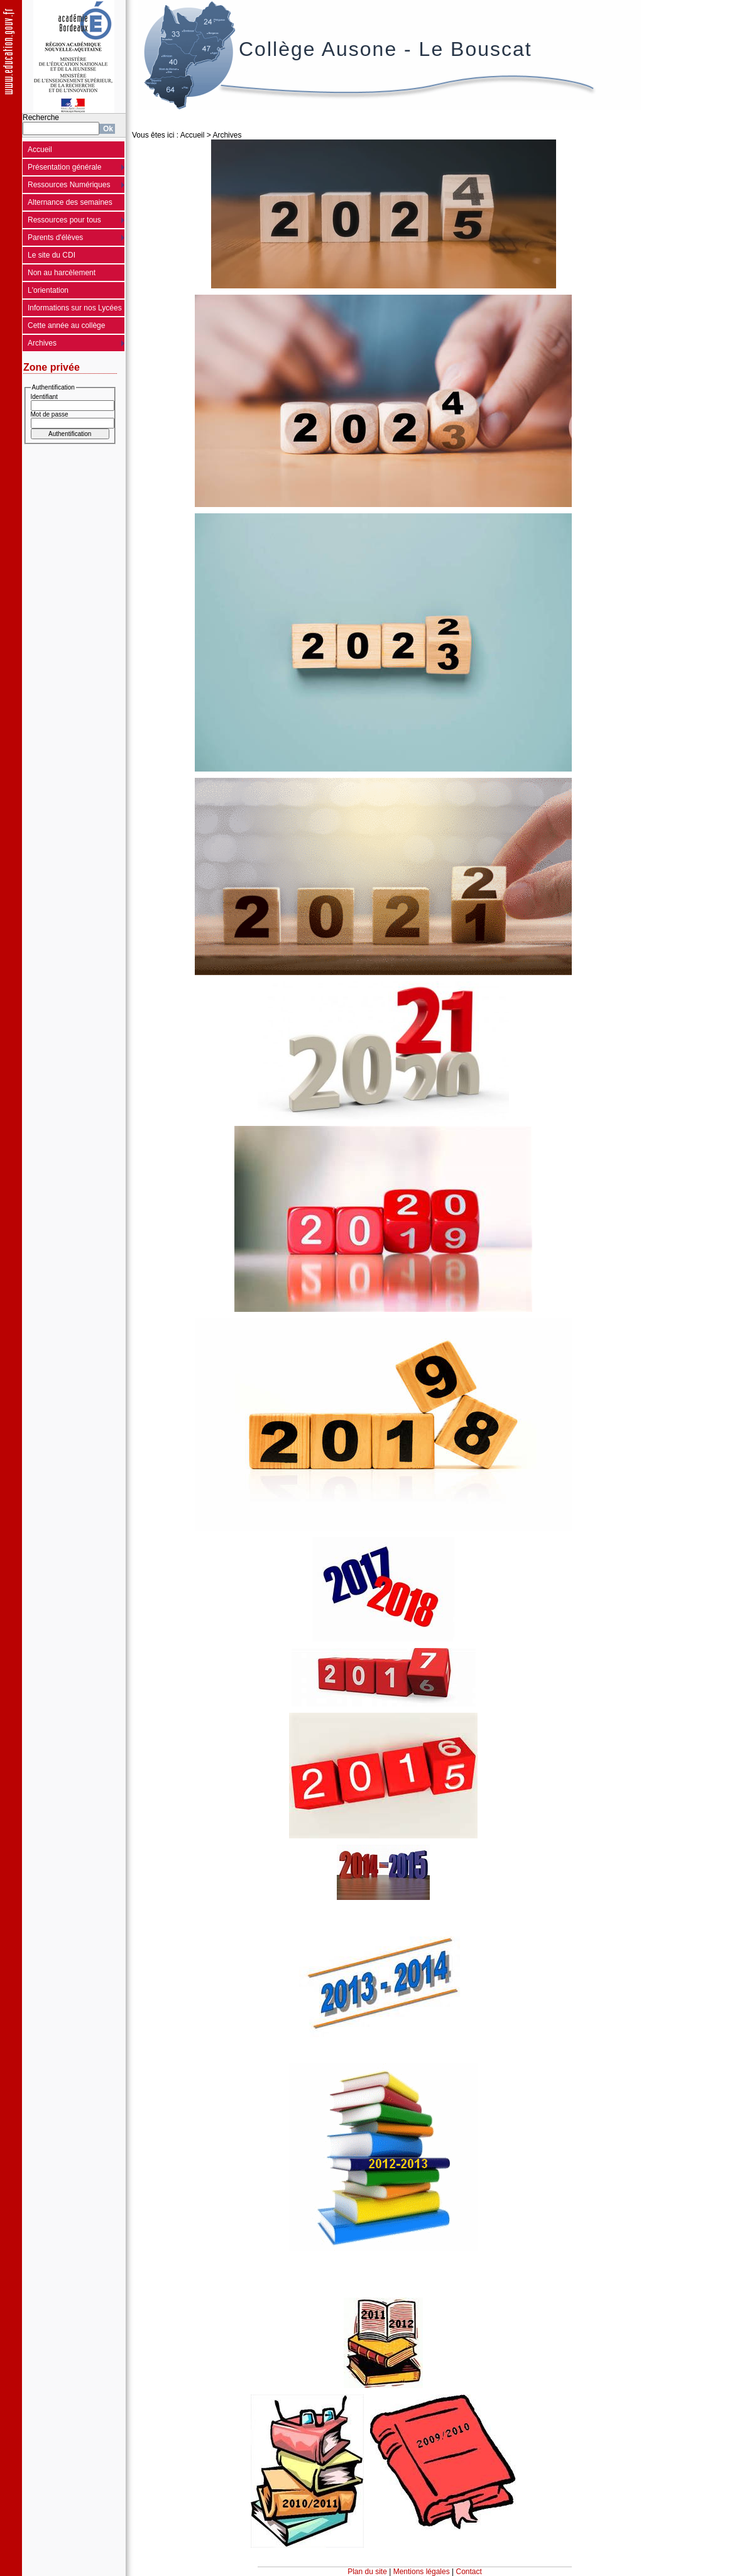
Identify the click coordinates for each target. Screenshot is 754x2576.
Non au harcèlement (62, 272)
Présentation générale (64, 167)
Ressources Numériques (69, 184)
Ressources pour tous (64, 220)
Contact (469, 2571)
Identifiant (44, 396)
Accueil (40, 149)
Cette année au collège (66, 325)
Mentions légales (421, 2571)
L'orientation (48, 290)
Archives (42, 343)
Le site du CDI (51, 255)
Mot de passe (49, 414)
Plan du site (367, 2571)
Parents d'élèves (55, 237)
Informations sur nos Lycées (75, 307)
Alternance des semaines (70, 202)
